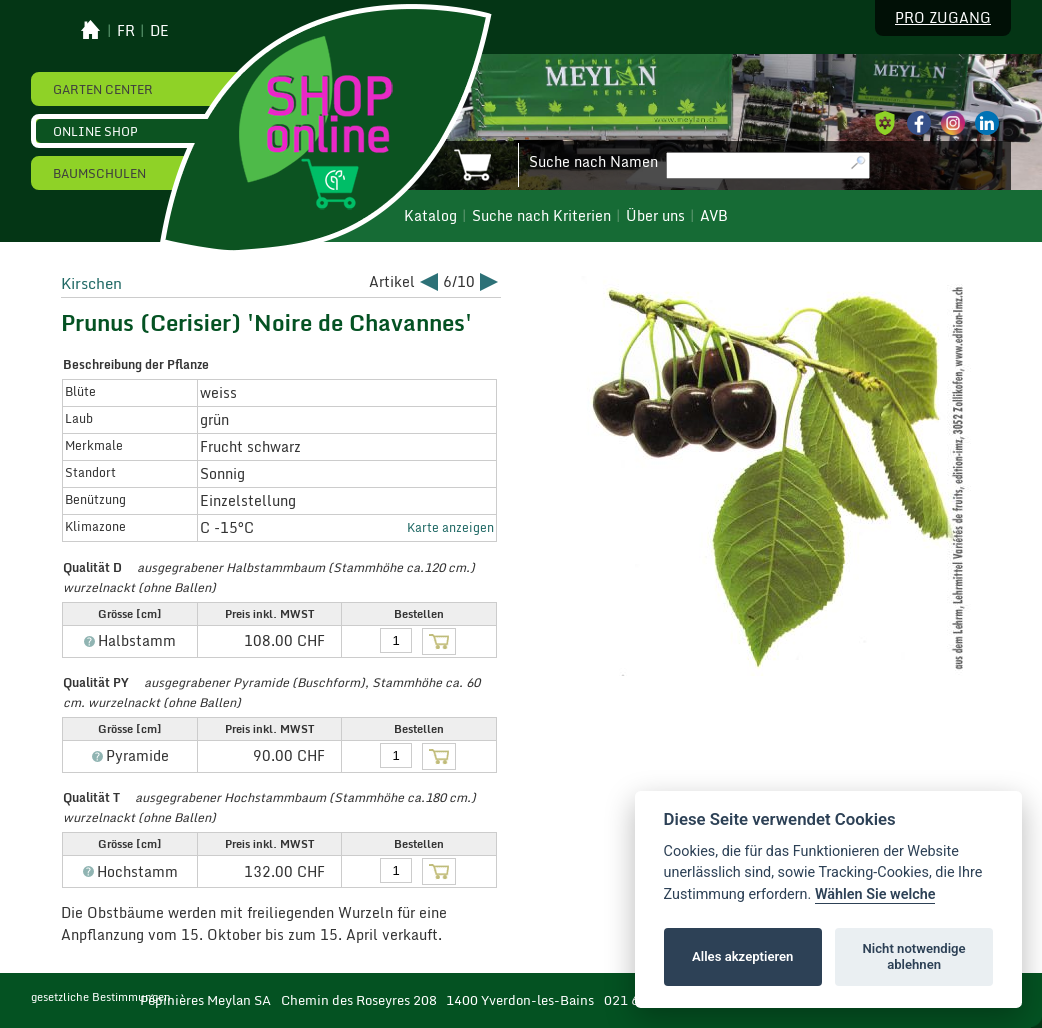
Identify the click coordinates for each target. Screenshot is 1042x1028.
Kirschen (91, 283)
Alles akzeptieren (742, 956)
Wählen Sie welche (875, 894)
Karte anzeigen (450, 527)
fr (126, 31)
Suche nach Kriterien (541, 216)
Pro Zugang (943, 18)
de (159, 31)
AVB (714, 216)
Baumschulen (99, 173)
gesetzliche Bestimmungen (101, 997)
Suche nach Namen (593, 162)
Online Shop (95, 131)
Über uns (655, 216)
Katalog (430, 216)
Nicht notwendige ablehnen (914, 956)
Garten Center (103, 89)
